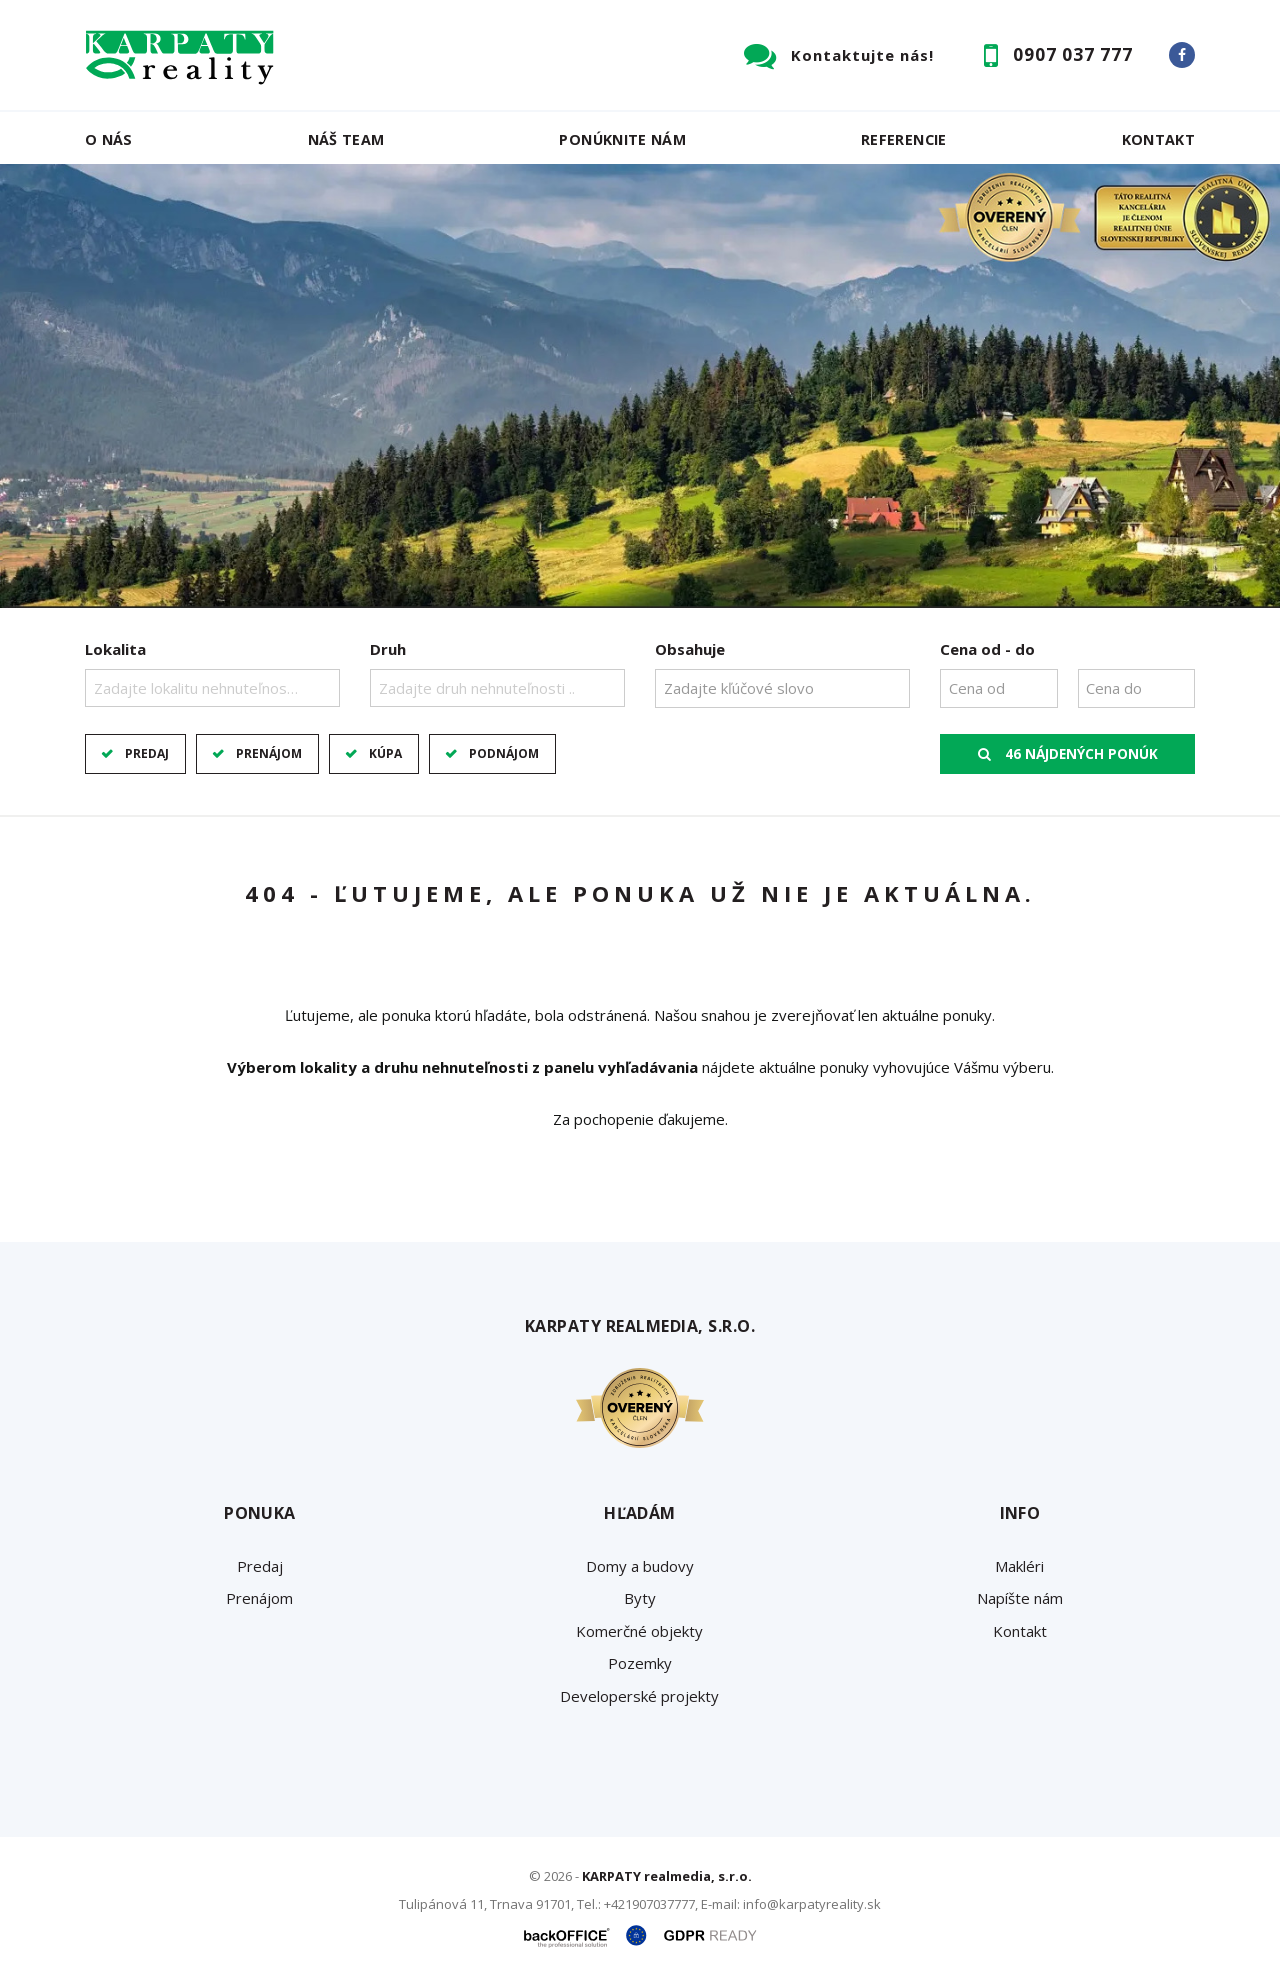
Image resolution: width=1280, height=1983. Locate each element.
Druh (388, 649)
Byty (640, 1598)
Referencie (904, 139)
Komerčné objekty (639, 1631)
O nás (109, 139)
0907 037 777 (1073, 54)
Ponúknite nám (622, 139)
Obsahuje (690, 649)
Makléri (1019, 1566)
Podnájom (504, 753)
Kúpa (385, 753)
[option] (640, 386)
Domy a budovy (640, 1566)
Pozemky (640, 1663)
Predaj (147, 753)
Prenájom (269, 753)
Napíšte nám (1020, 1598)
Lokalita (115, 649)
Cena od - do (987, 649)
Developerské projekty (639, 1696)
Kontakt (1159, 139)
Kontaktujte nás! (862, 55)
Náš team (346, 139)
